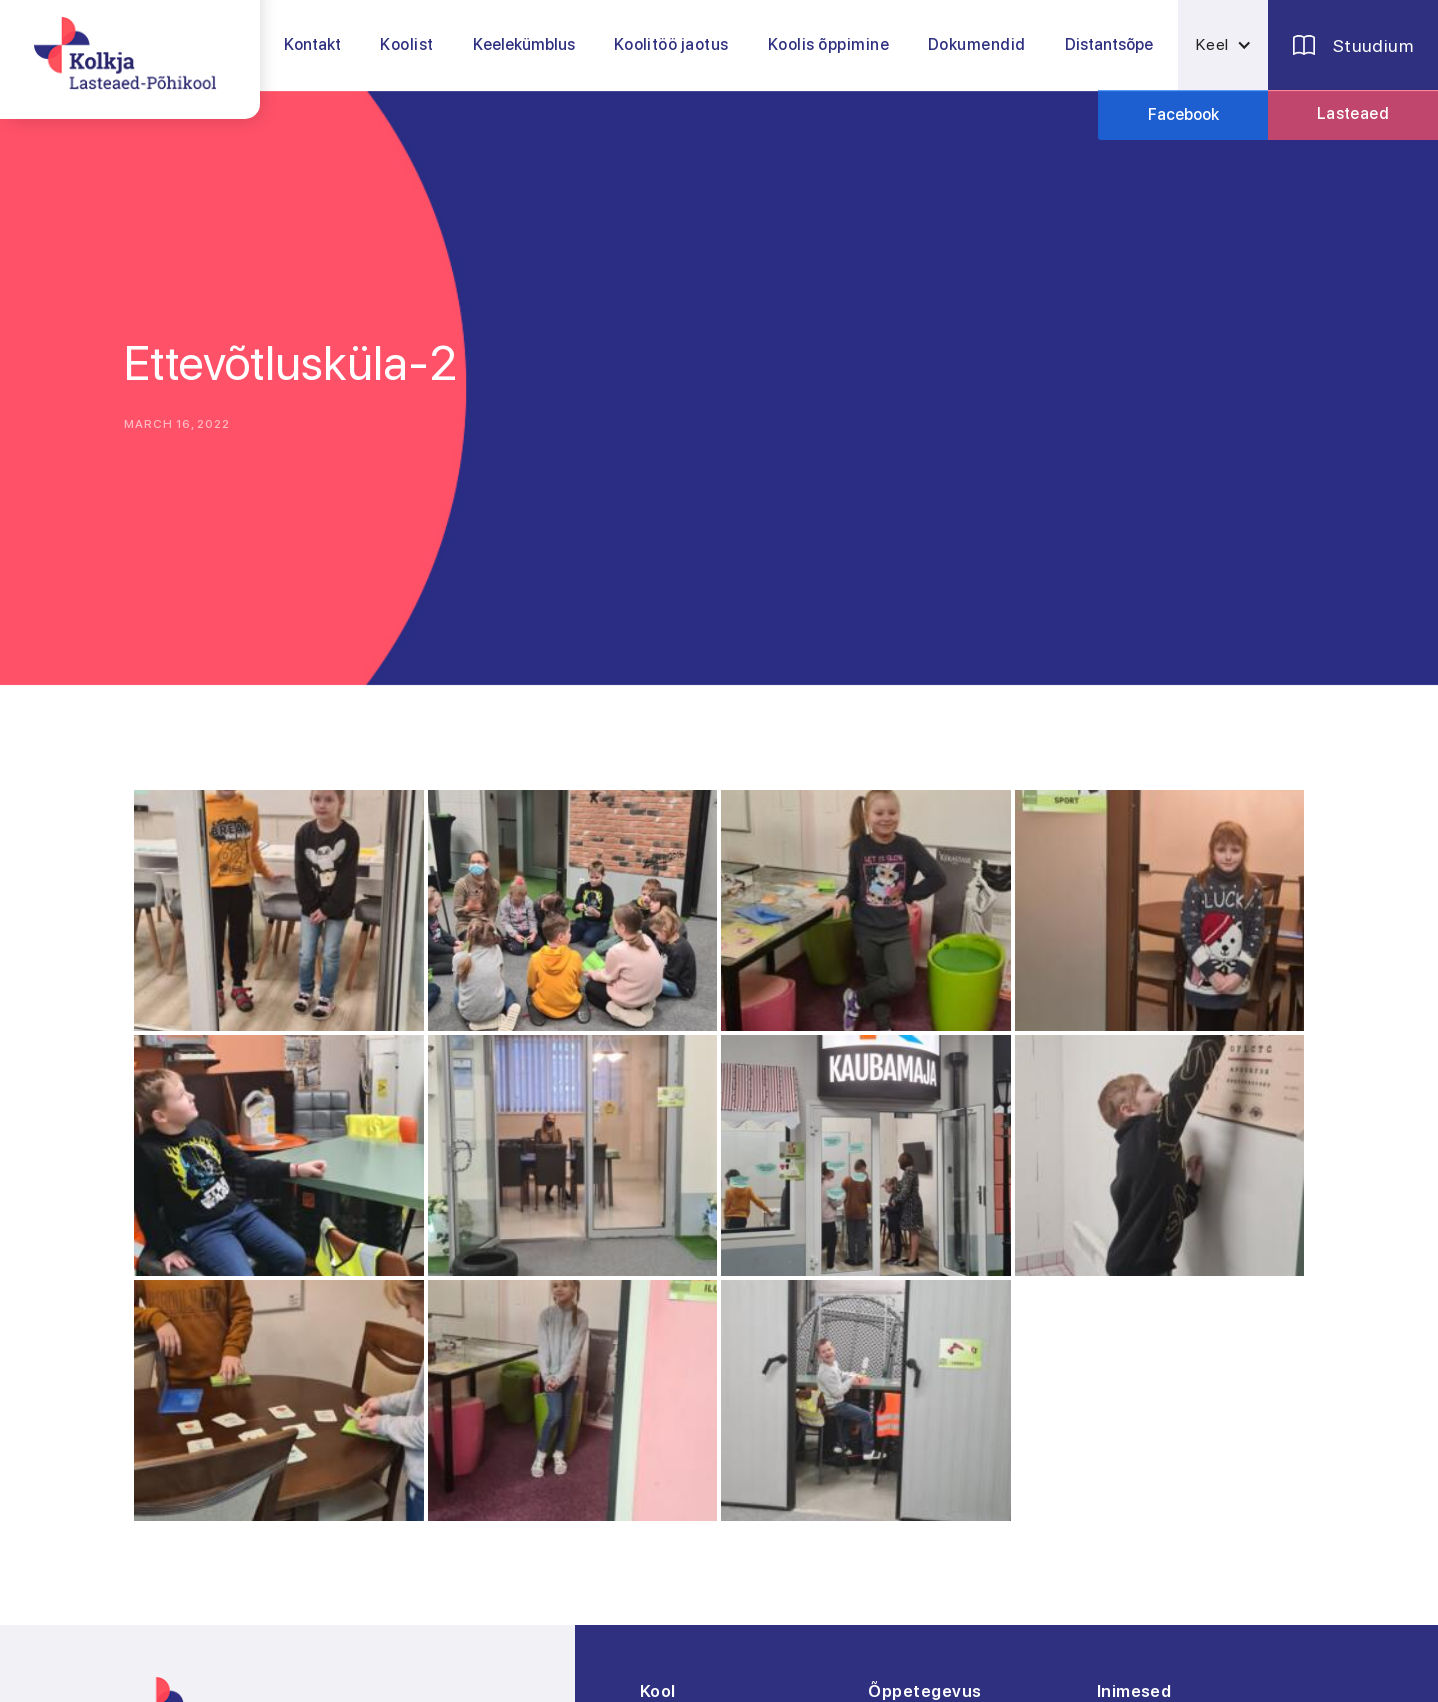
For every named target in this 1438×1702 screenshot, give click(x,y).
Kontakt (312, 44)
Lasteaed (1353, 113)
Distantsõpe (1109, 44)
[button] (407, 45)
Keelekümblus (524, 44)
